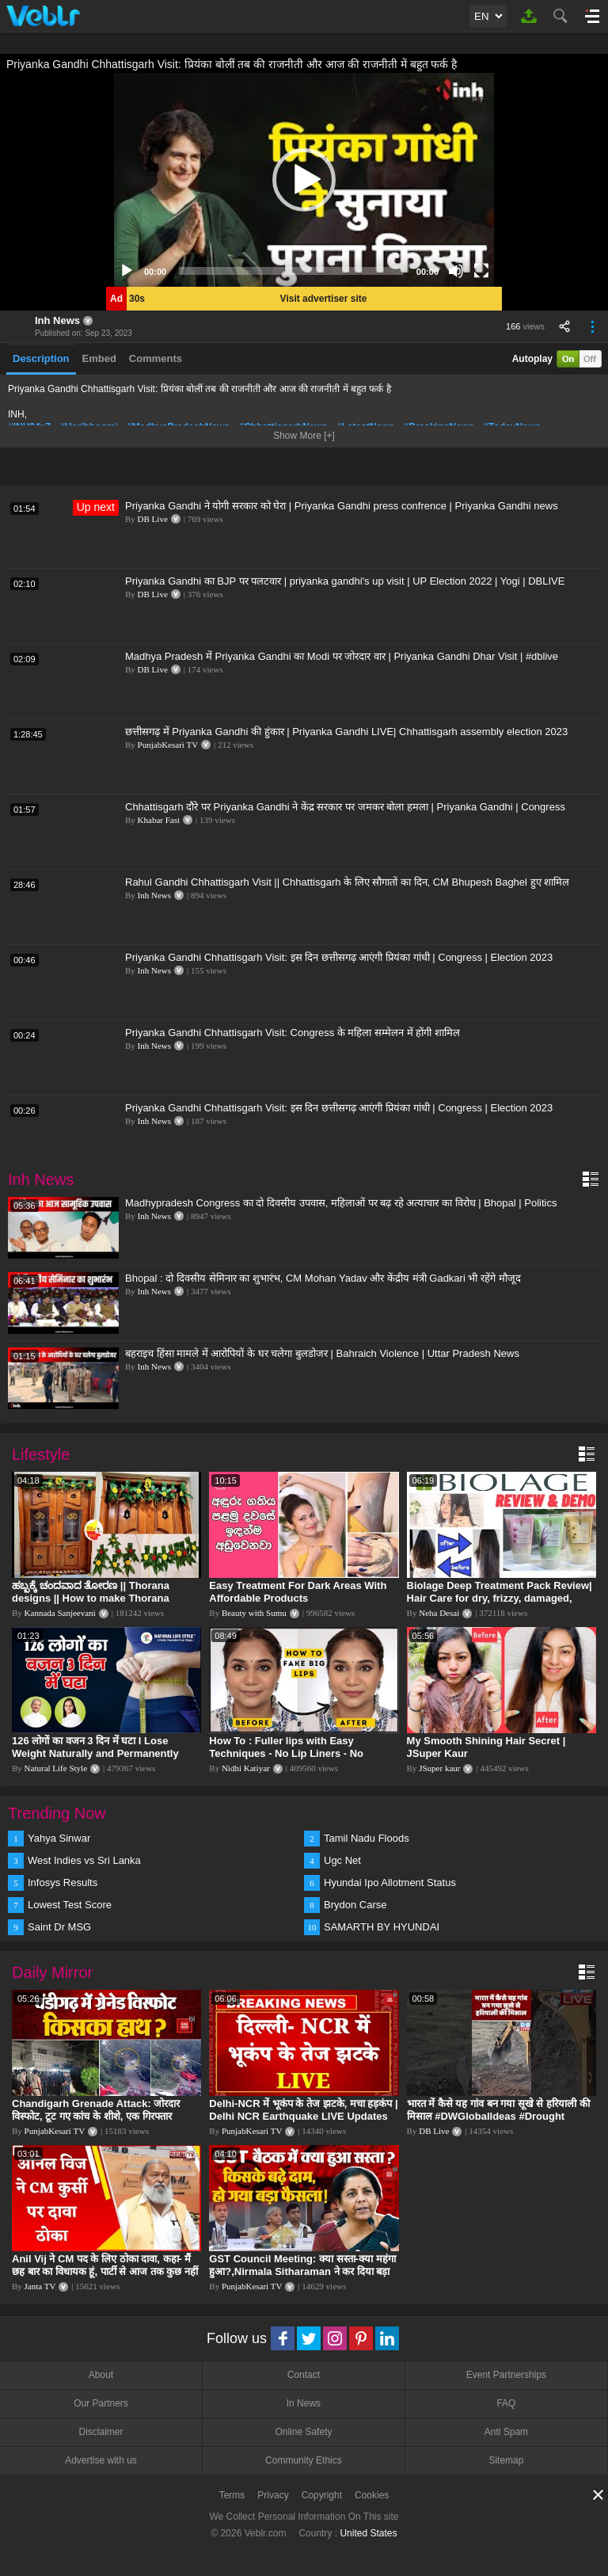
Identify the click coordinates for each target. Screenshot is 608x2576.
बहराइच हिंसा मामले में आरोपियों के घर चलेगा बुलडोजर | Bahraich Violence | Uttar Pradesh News (322, 1353)
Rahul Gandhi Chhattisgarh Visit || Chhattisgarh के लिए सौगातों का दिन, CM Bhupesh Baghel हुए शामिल (347, 882)
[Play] (127, 271)
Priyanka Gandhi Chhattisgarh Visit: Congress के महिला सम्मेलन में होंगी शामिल (292, 1032)
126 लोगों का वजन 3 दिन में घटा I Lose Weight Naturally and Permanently (95, 1747)
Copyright (322, 2495)
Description (41, 358)
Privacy (272, 2495)
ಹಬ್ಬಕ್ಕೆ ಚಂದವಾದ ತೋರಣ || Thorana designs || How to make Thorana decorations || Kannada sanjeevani (96, 1598)
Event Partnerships (506, 2374)
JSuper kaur (439, 1768)
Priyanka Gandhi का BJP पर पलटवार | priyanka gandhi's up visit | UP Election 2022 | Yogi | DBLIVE (344, 581)
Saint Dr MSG (59, 1927)
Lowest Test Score (70, 1905)
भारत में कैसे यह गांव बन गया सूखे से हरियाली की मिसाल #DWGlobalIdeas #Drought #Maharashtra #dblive (498, 2116)
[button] (304, 179)
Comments (155, 358)
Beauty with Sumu (254, 1613)
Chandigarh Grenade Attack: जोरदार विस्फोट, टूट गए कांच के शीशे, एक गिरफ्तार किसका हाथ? (96, 2116)
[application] (304, 180)
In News (304, 2403)
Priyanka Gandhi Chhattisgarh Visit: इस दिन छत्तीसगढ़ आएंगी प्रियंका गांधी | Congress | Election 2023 (339, 957)
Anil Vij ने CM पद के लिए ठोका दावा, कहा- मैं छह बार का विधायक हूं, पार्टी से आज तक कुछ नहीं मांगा (105, 2271)
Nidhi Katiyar (246, 1768)
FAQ (505, 2403)
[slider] (291, 271)
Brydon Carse (355, 1905)
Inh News (57, 320)
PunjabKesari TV (168, 744)
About (101, 2374)
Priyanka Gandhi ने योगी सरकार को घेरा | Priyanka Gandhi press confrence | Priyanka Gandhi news (341, 506)
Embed (99, 358)
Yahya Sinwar (59, 1838)
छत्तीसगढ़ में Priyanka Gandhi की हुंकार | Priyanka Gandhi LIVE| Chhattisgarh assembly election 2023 (346, 731)
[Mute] (456, 271)
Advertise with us (101, 2460)
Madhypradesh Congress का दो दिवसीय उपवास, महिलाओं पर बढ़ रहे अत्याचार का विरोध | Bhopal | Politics (341, 1203)
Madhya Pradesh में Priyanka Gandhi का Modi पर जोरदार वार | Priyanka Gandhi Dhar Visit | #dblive (341, 656)
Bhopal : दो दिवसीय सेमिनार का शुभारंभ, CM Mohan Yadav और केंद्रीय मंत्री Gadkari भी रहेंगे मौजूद (323, 1278)
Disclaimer (100, 2431)
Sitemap (505, 2460)
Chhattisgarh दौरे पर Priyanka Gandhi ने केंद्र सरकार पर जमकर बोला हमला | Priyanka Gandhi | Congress (345, 807)
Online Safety (303, 2431)
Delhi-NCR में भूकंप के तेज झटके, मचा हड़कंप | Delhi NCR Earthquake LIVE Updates (303, 2110)
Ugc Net (342, 1860)
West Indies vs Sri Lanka (84, 1860)
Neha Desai (439, 1613)
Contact (303, 2374)
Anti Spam (506, 2431)
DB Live (153, 519)
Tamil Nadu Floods (366, 1838)
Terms (232, 2495)
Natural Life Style (56, 1768)
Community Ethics (303, 2460)
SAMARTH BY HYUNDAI (381, 1927)
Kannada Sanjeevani (60, 1613)
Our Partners (101, 2403)
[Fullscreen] (481, 271)
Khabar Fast (159, 820)
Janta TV (40, 2286)
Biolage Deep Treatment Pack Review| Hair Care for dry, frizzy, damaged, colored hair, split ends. (499, 1598)
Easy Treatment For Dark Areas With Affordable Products (297, 1592)
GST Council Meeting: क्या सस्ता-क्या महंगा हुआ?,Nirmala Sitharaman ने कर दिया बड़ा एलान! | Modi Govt (302, 2271)
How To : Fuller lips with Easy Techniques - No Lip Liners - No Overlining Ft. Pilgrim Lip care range (297, 1753)
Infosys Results (62, 1882)
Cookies (372, 2495)
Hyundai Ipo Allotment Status (390, 1882)
